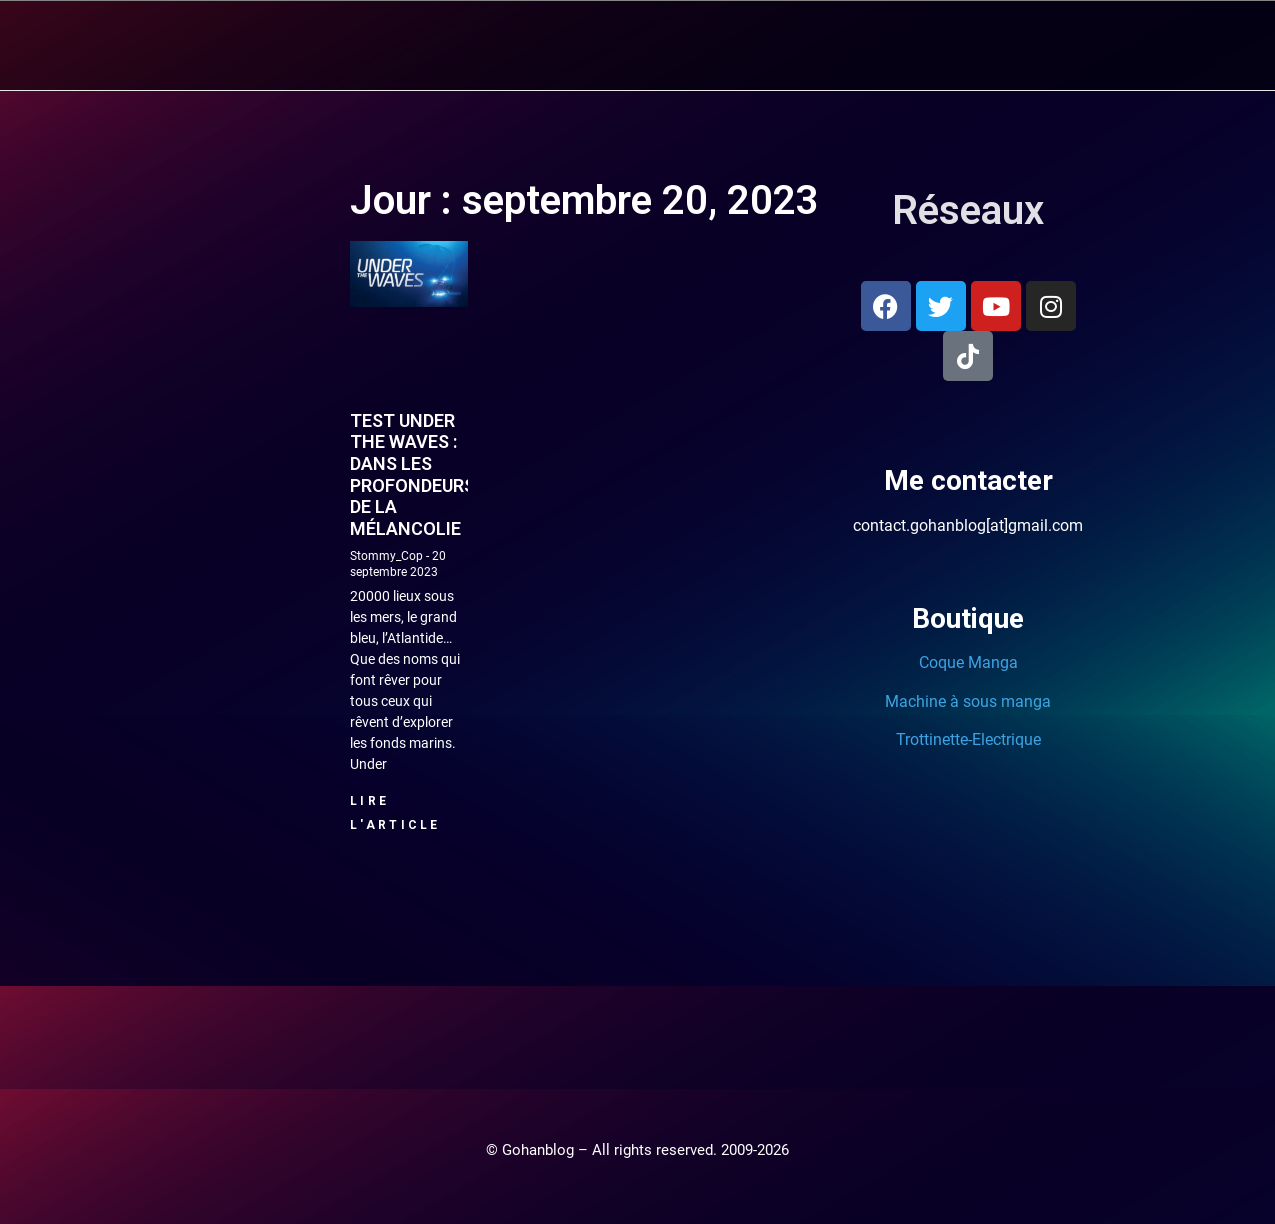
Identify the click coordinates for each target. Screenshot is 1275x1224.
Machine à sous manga (968, 700)
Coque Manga (968, 661)
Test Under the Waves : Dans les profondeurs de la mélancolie (412, 473)
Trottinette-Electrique (968, 738)
